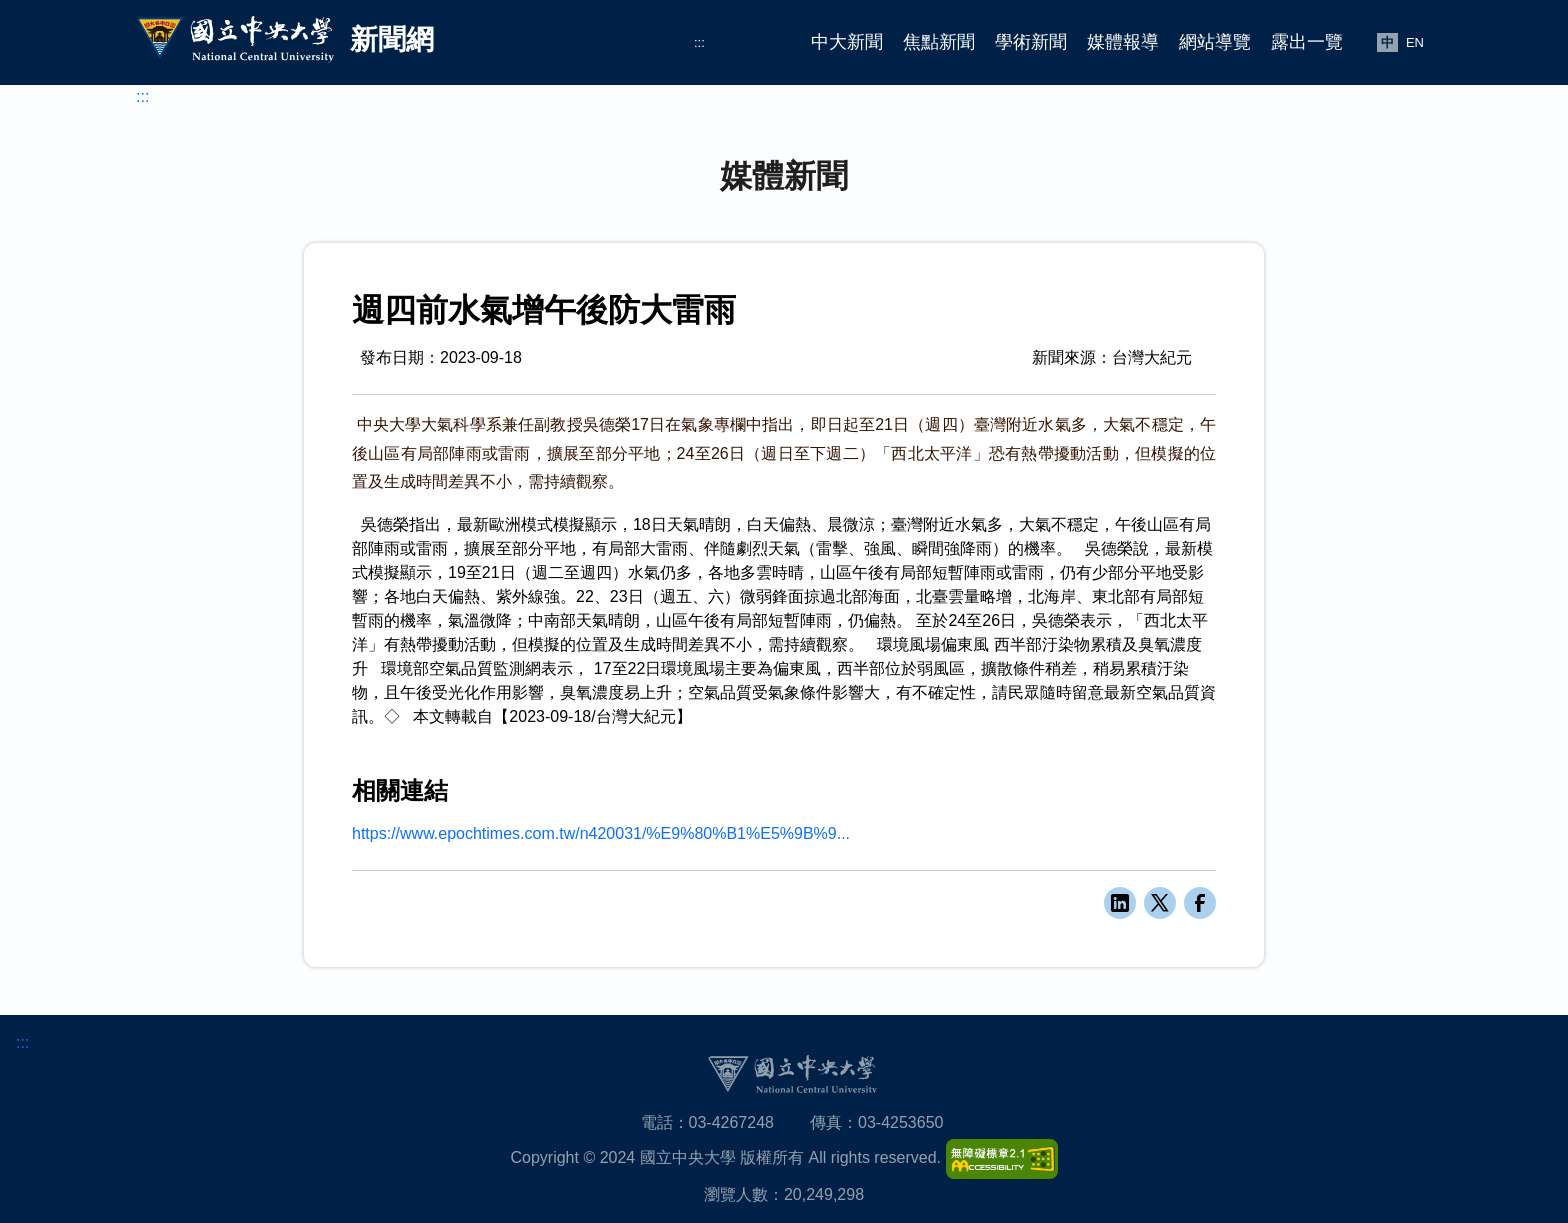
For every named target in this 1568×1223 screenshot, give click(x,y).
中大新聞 (847, 42)
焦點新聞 (939, 42)
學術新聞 (1031, 42)
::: (699, 42)
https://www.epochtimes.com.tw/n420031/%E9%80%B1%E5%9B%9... (601, 833)
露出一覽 (1307, 42)
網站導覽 (1215, 42)
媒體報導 (1123, 42)
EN (1415, 42)
